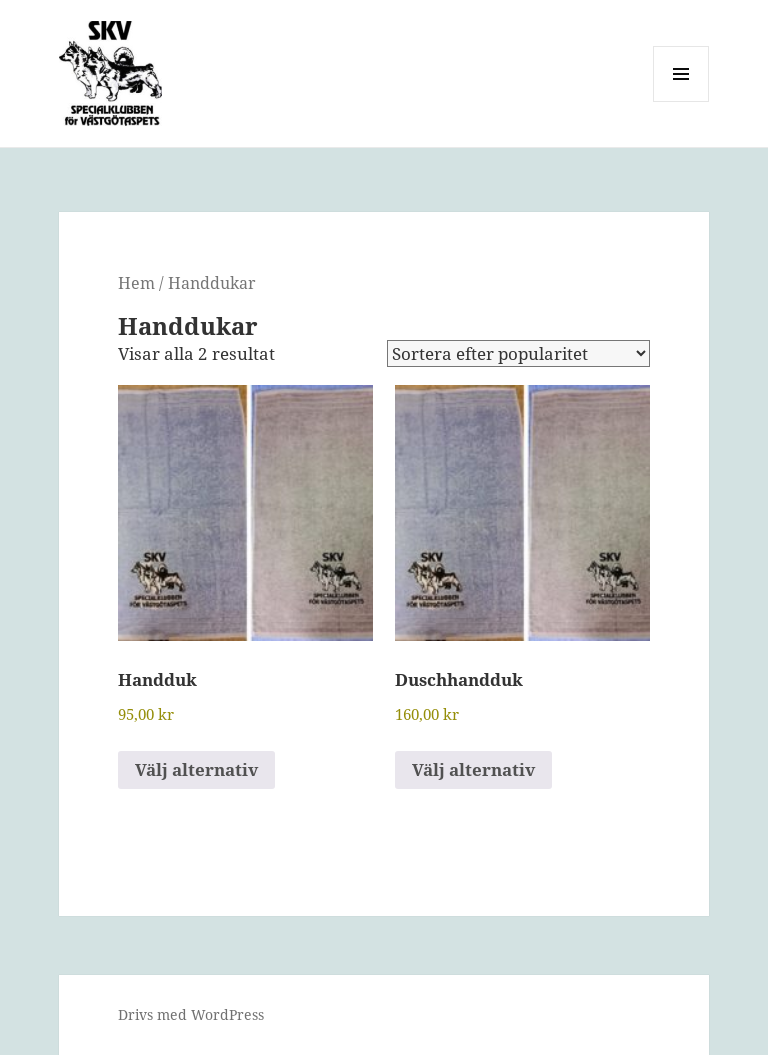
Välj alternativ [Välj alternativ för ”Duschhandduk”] (473, 769)
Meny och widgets (681, 101)
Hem (136, 283)
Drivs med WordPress (191, 1014)
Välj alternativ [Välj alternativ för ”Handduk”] (196, 769)
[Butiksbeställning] (518, 353)
